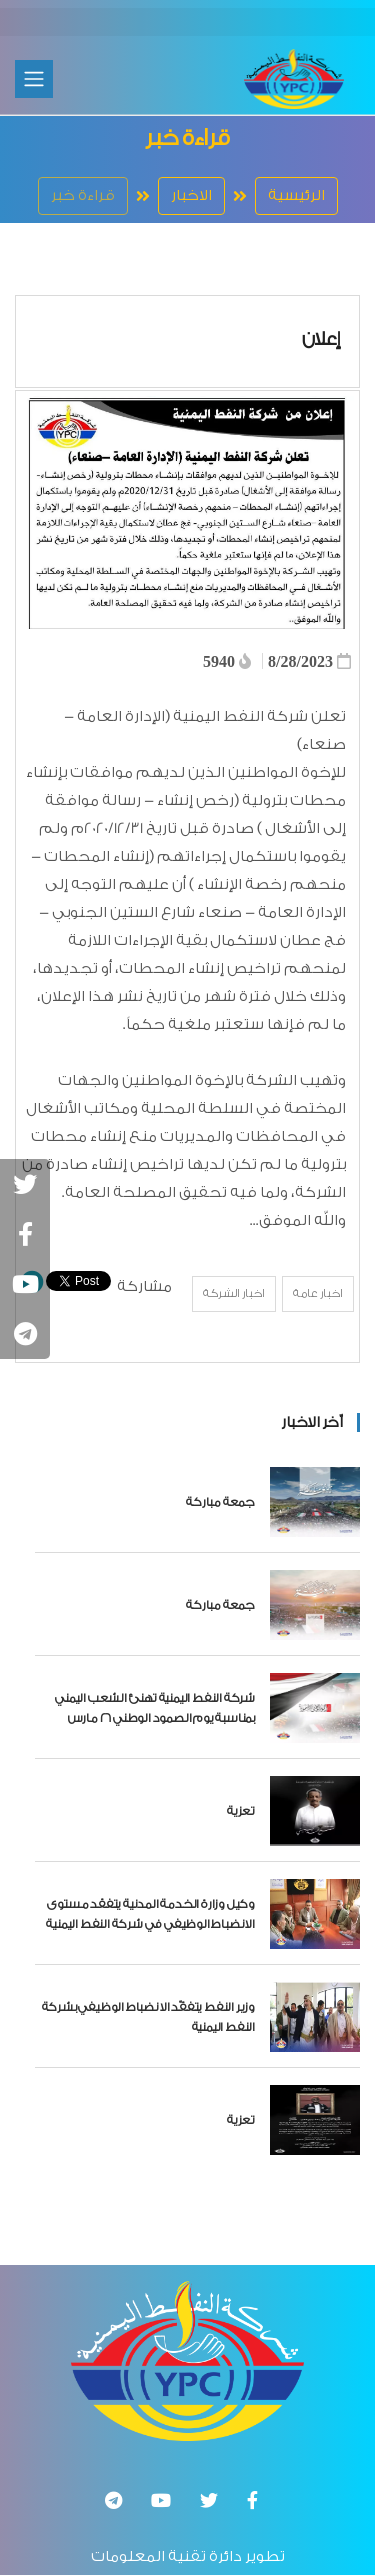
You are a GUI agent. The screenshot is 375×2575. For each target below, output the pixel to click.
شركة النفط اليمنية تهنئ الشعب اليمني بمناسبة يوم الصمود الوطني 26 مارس (155, 1708)
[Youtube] (161, 2500)
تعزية (241, 1811)
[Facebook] (252, 2500)
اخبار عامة (318, 1293)
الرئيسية (296, 195)
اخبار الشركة (234, 1293)
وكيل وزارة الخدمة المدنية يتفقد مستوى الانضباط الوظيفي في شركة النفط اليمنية (150, 1914)
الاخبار (191, 195)
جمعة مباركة (220, 1502)
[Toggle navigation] (34, 79)
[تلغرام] (113, 2500)
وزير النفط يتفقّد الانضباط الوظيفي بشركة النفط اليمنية (148, 2017)
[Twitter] (209, 2500)
